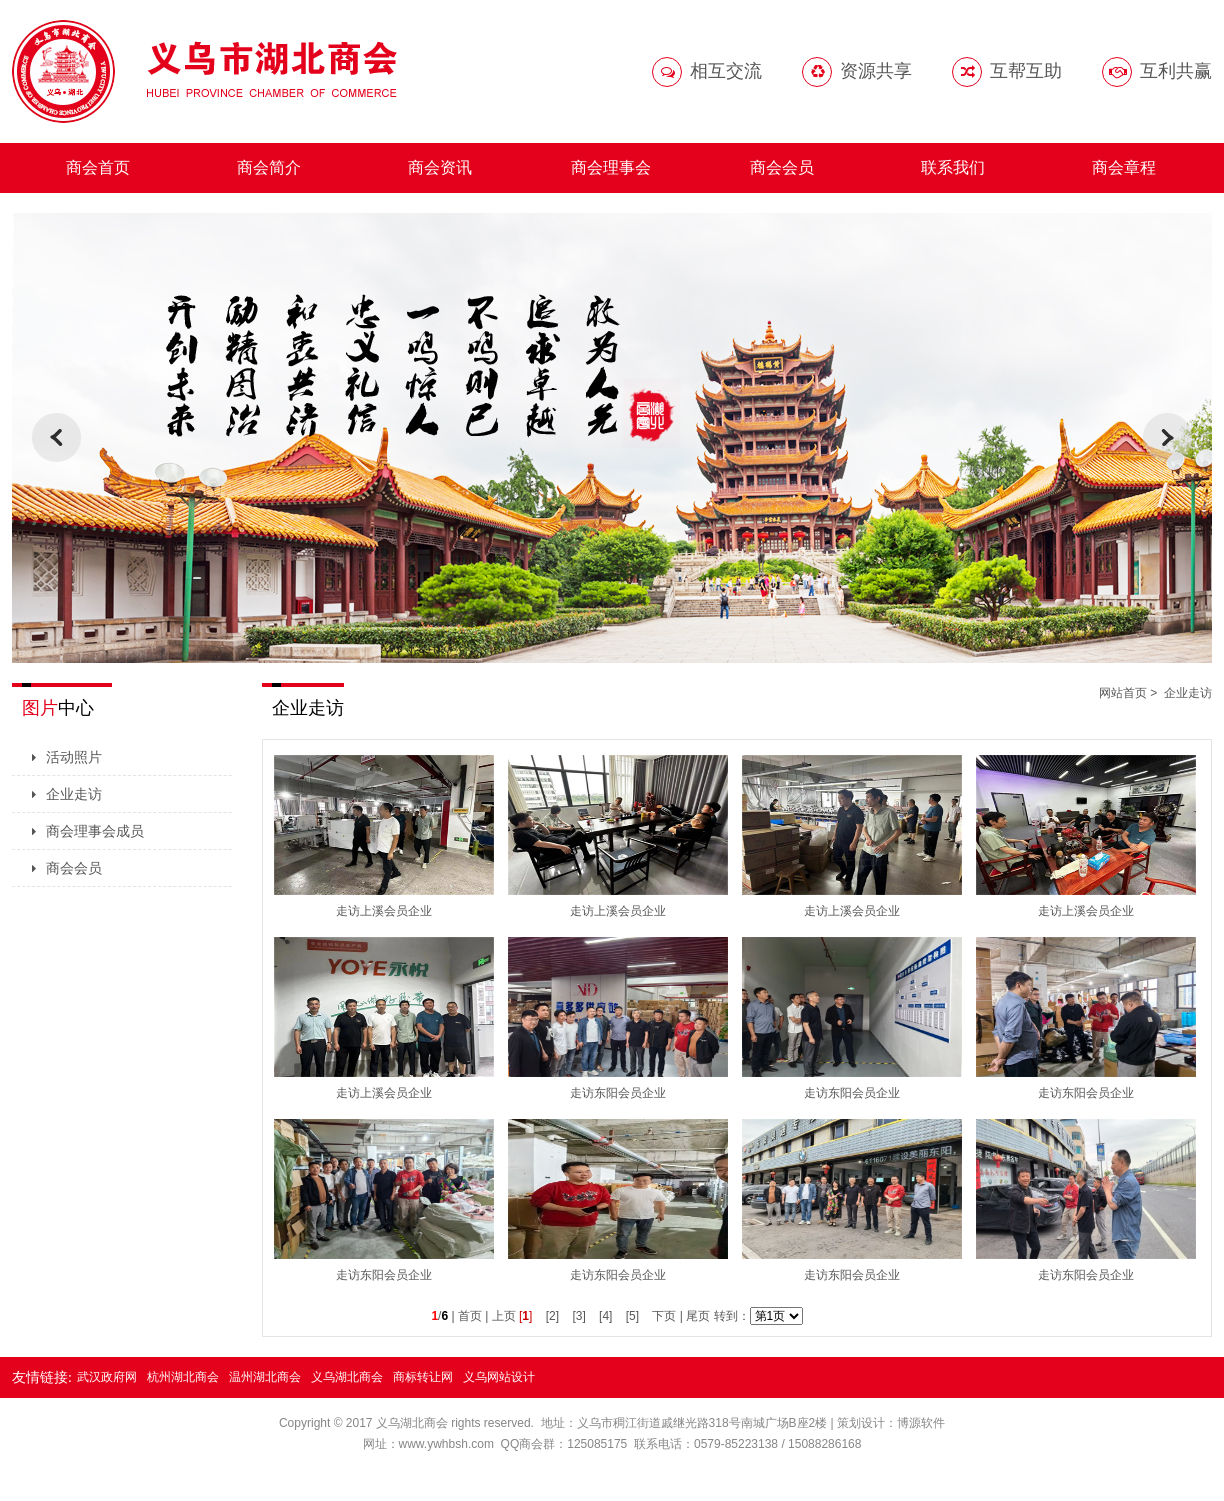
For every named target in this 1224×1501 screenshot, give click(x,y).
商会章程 (1124, 167)
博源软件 (921, 1423)
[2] (552, 1316)
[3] (578, 1316)
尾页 (698, 1316)
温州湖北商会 (265, 1377)
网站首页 (1123, 693)
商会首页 (98, 167)
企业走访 (74, 794)
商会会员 (782, 167)
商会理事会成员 (95, 831)
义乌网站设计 (499, 1377)
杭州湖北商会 (183, 1377)
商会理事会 (611, 167)
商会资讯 (440, 167)
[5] (632, 1316)
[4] (605, 1316)
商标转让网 (423, 1377)
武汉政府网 (107, 1377)
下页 (664, 1316)
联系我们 (953, 167)
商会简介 (269, 167)
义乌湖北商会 (347, 1377)
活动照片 (74, 757)
